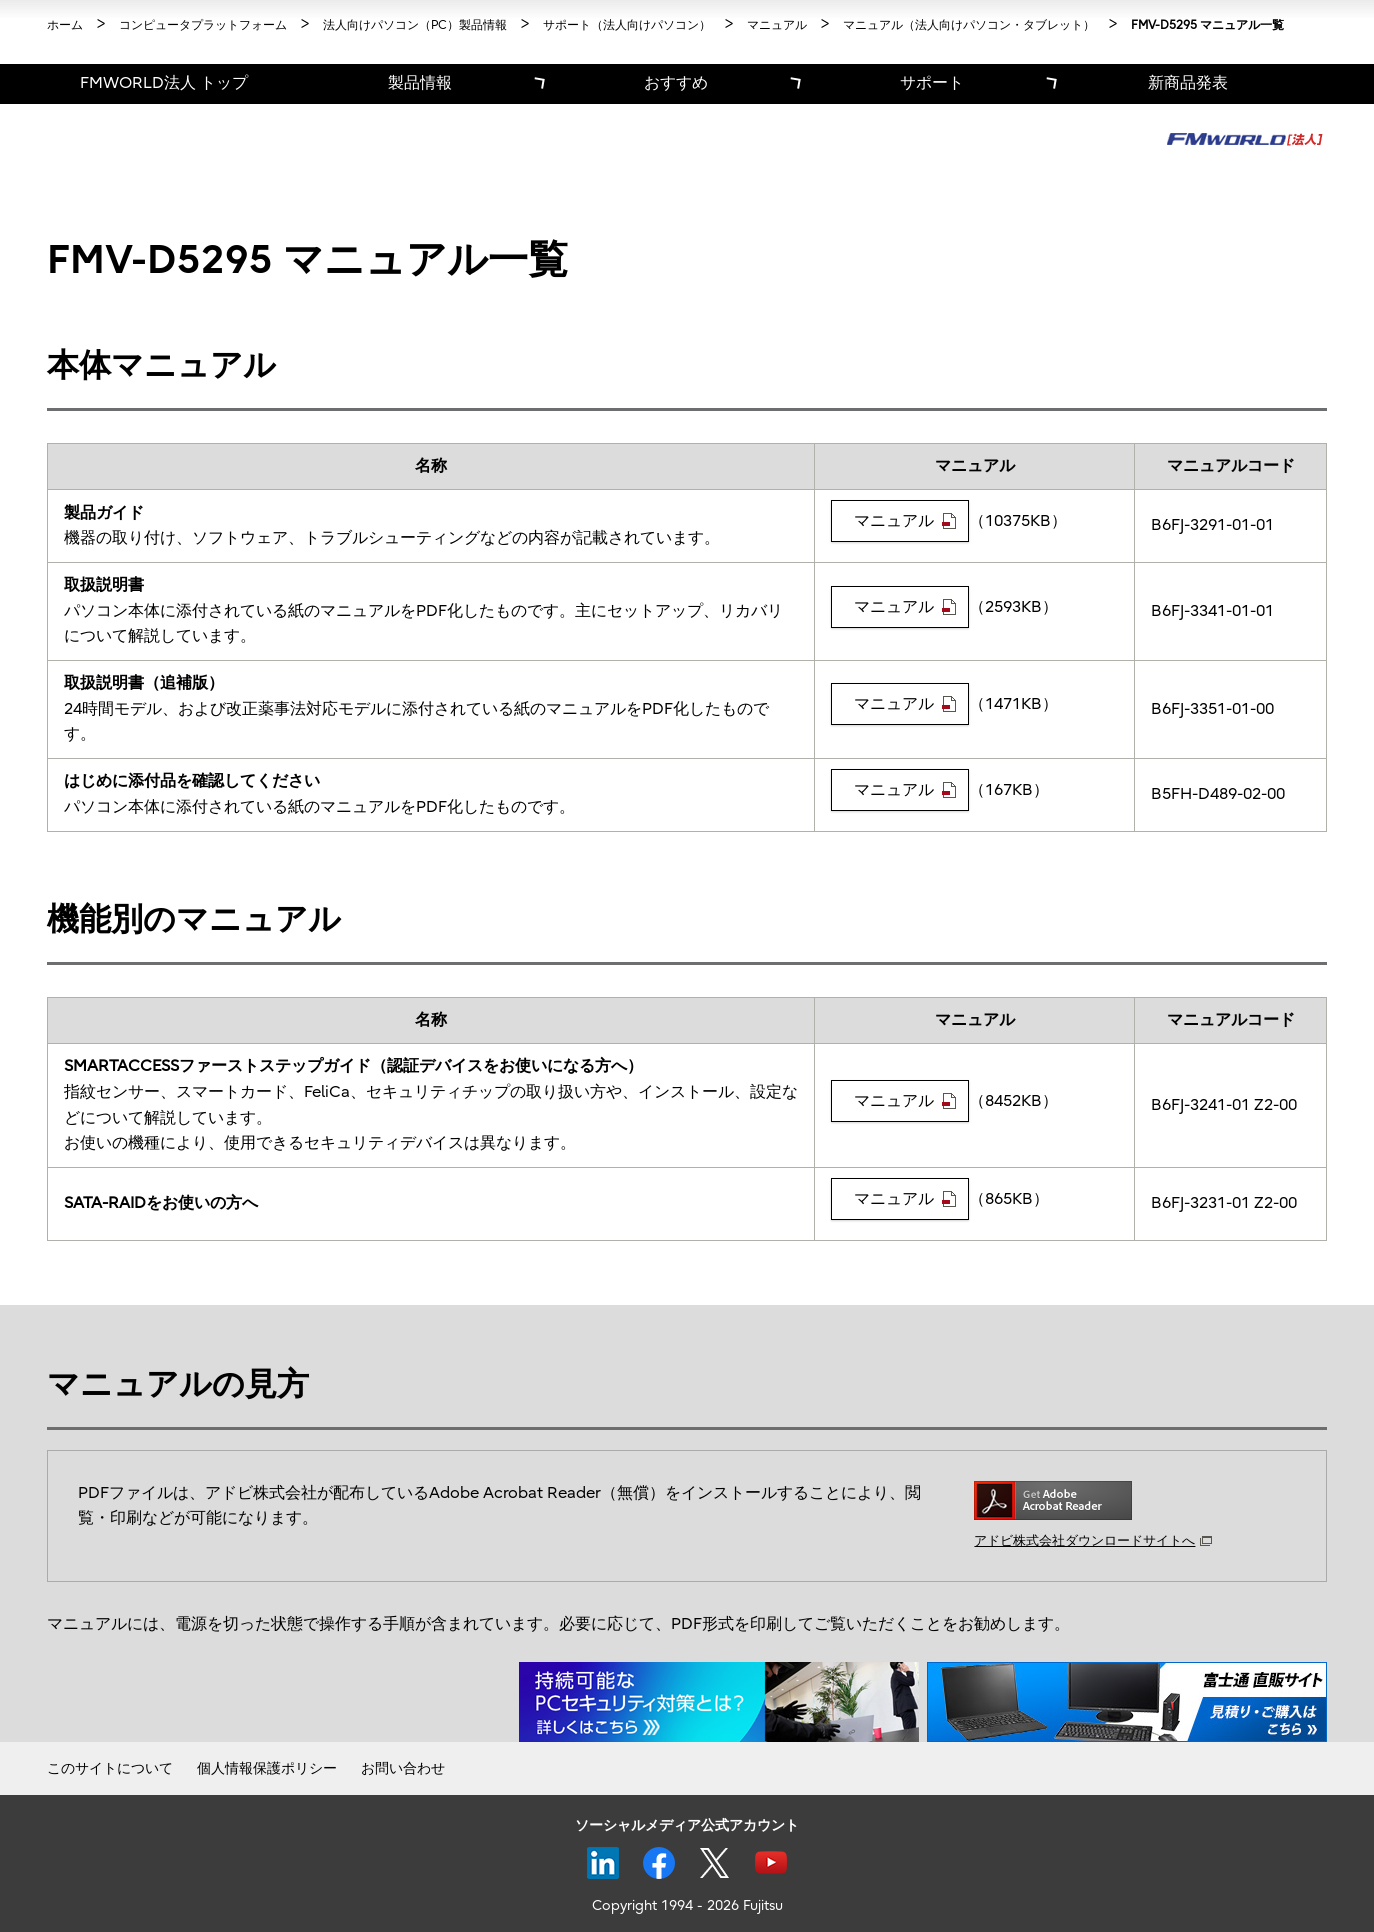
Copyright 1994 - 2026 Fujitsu (687, 1905)
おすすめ (676, 83)
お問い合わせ (403, 1768)
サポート (932, 83)
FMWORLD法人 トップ (164, 83)
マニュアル (905, 521)
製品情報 (420, 83)
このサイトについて (110, 1768)
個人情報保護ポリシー (267, 1768)
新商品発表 (1188, 83)
